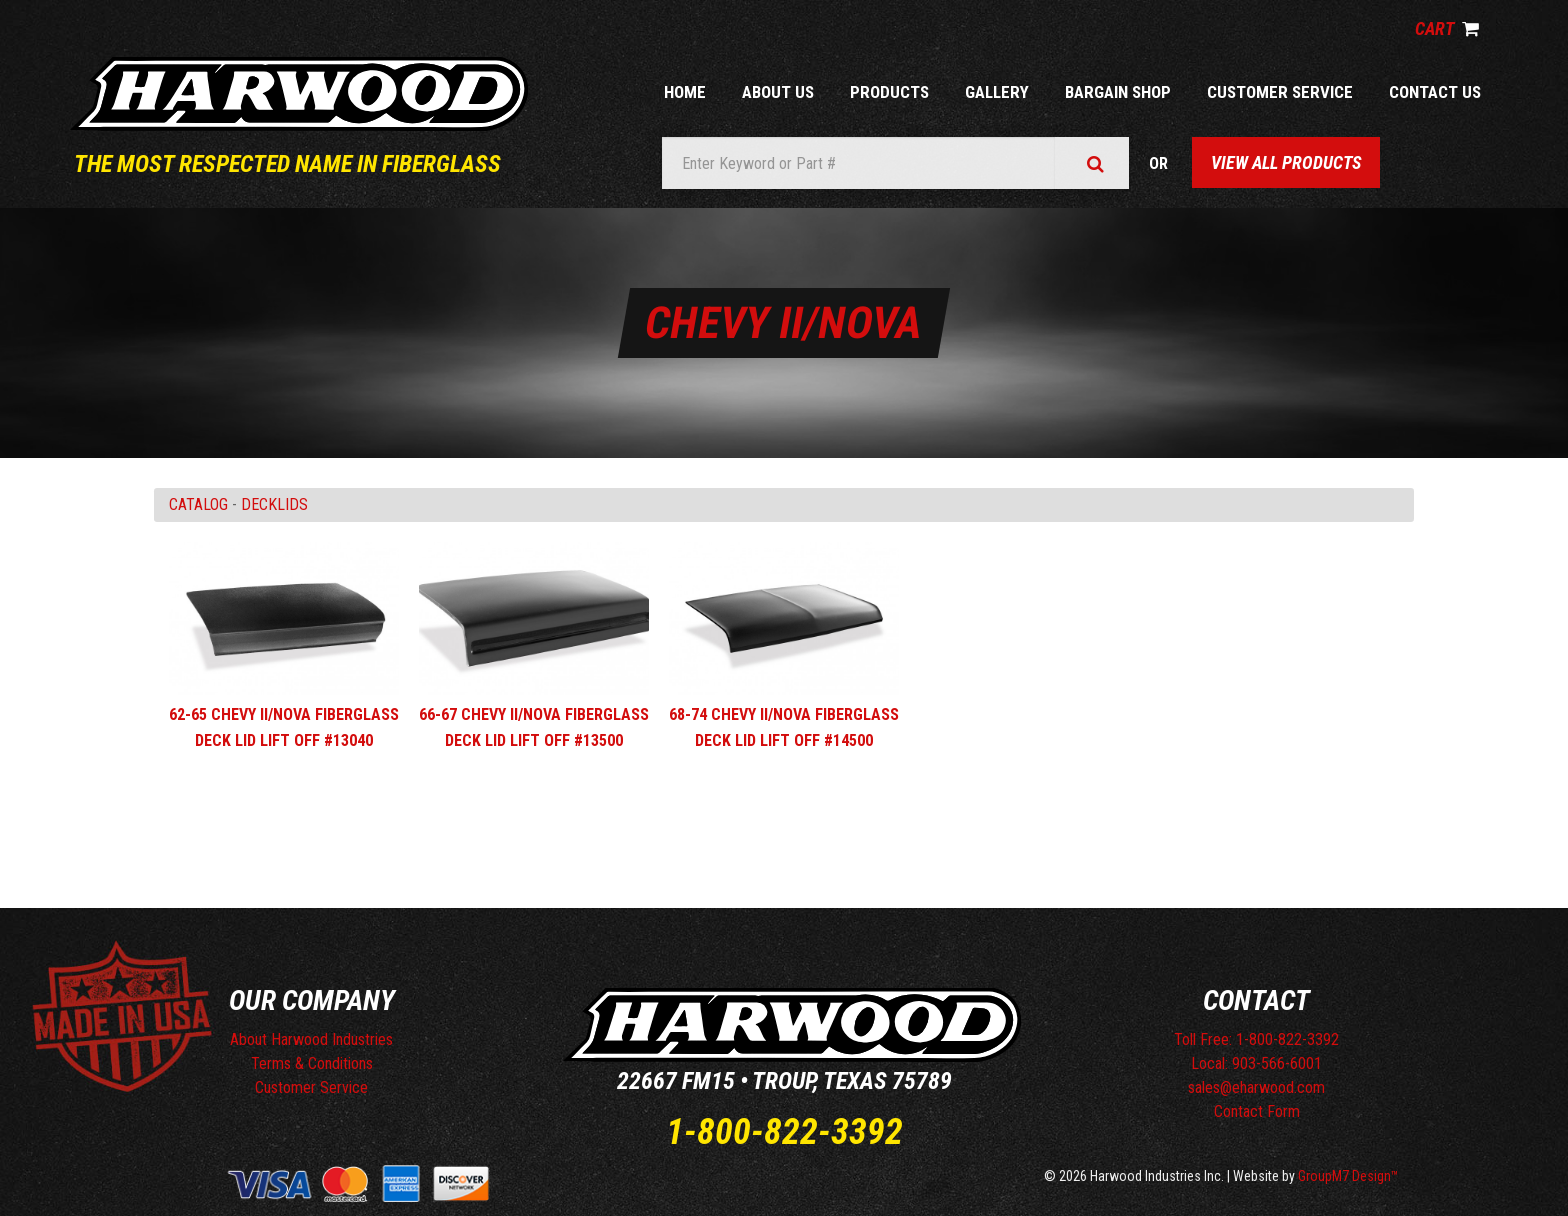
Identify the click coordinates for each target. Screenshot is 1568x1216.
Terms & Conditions (312, 1063)
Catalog (198, 504)
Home (685, 92)
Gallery (997, 92)
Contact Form (1257, 1111)
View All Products (1286, 162)
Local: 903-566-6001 (1256, 1063)
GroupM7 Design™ (1348, 1176)
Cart (1447, 28)
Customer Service (1280, 92)
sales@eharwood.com (1256, 1087)
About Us (778, 92)
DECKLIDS (274, 504)
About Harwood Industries (311, 1039)
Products (889, 92)
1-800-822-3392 (784, 1132)
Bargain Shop (1118, 92)
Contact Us (1435, 92)
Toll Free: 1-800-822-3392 (1256, 1039)
